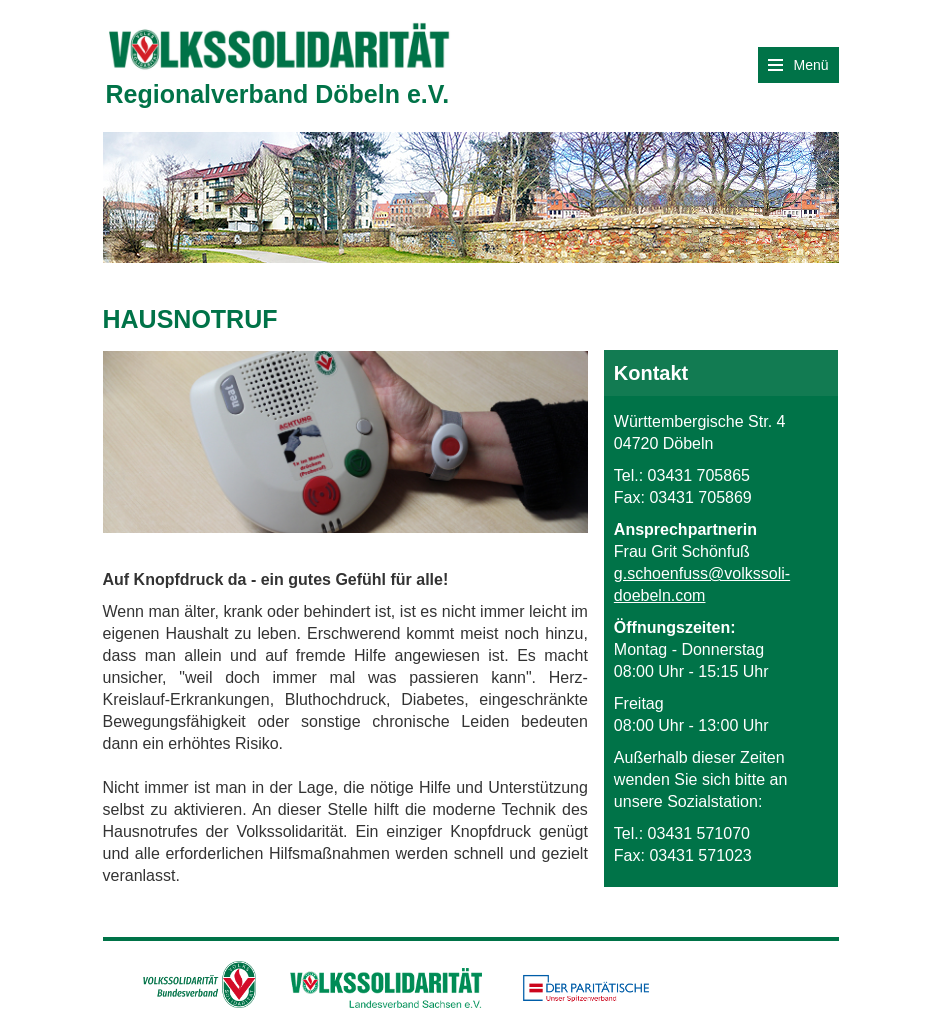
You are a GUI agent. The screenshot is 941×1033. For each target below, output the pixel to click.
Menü (798, 65)
